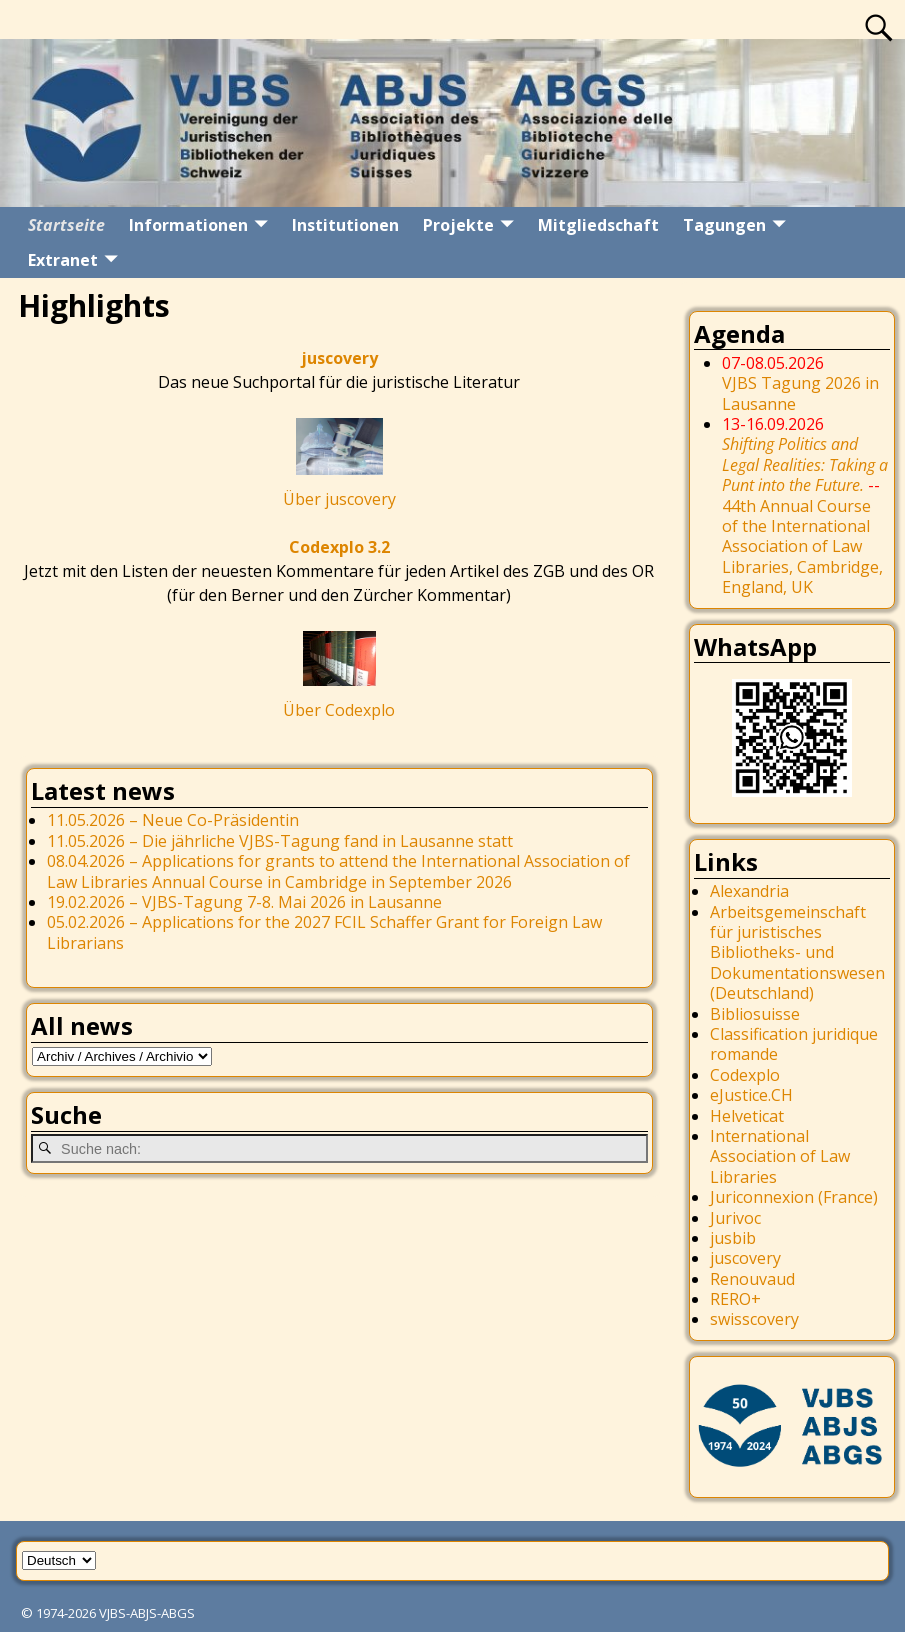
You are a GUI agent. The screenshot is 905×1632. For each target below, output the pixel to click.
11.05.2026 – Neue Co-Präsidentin (173, 820)
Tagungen (724, 225)
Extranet (63, 260)
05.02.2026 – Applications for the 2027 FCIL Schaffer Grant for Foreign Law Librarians (324, 932)
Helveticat (747, 1116)
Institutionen (345, 225)
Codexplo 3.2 (339, 547)
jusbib (733, 1238)
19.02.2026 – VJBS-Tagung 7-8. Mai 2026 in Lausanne (244, 902)
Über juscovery (339, 499)
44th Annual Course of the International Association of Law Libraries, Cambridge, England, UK (805, 515)
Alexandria (749, 891)
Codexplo (745, 1075)
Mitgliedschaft (598, 225)
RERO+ (735, 1299)
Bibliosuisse (755, 1014)
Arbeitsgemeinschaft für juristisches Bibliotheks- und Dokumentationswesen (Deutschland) (797, 953)
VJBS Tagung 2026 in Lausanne (800, 393)
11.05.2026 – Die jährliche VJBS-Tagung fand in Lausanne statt (280, 841)
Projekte (458, 225)
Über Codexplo (339, 710)
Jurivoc (735, 1218)
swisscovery (754, 1319)
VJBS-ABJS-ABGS (147, 1613)
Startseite (66, 225)
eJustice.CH (751, 1095)
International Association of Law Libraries (780, 1156)
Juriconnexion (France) (794, 1197)
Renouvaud (752, 1279)
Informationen (188, 225)
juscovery (339, 358)
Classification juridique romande (794, 1044)
